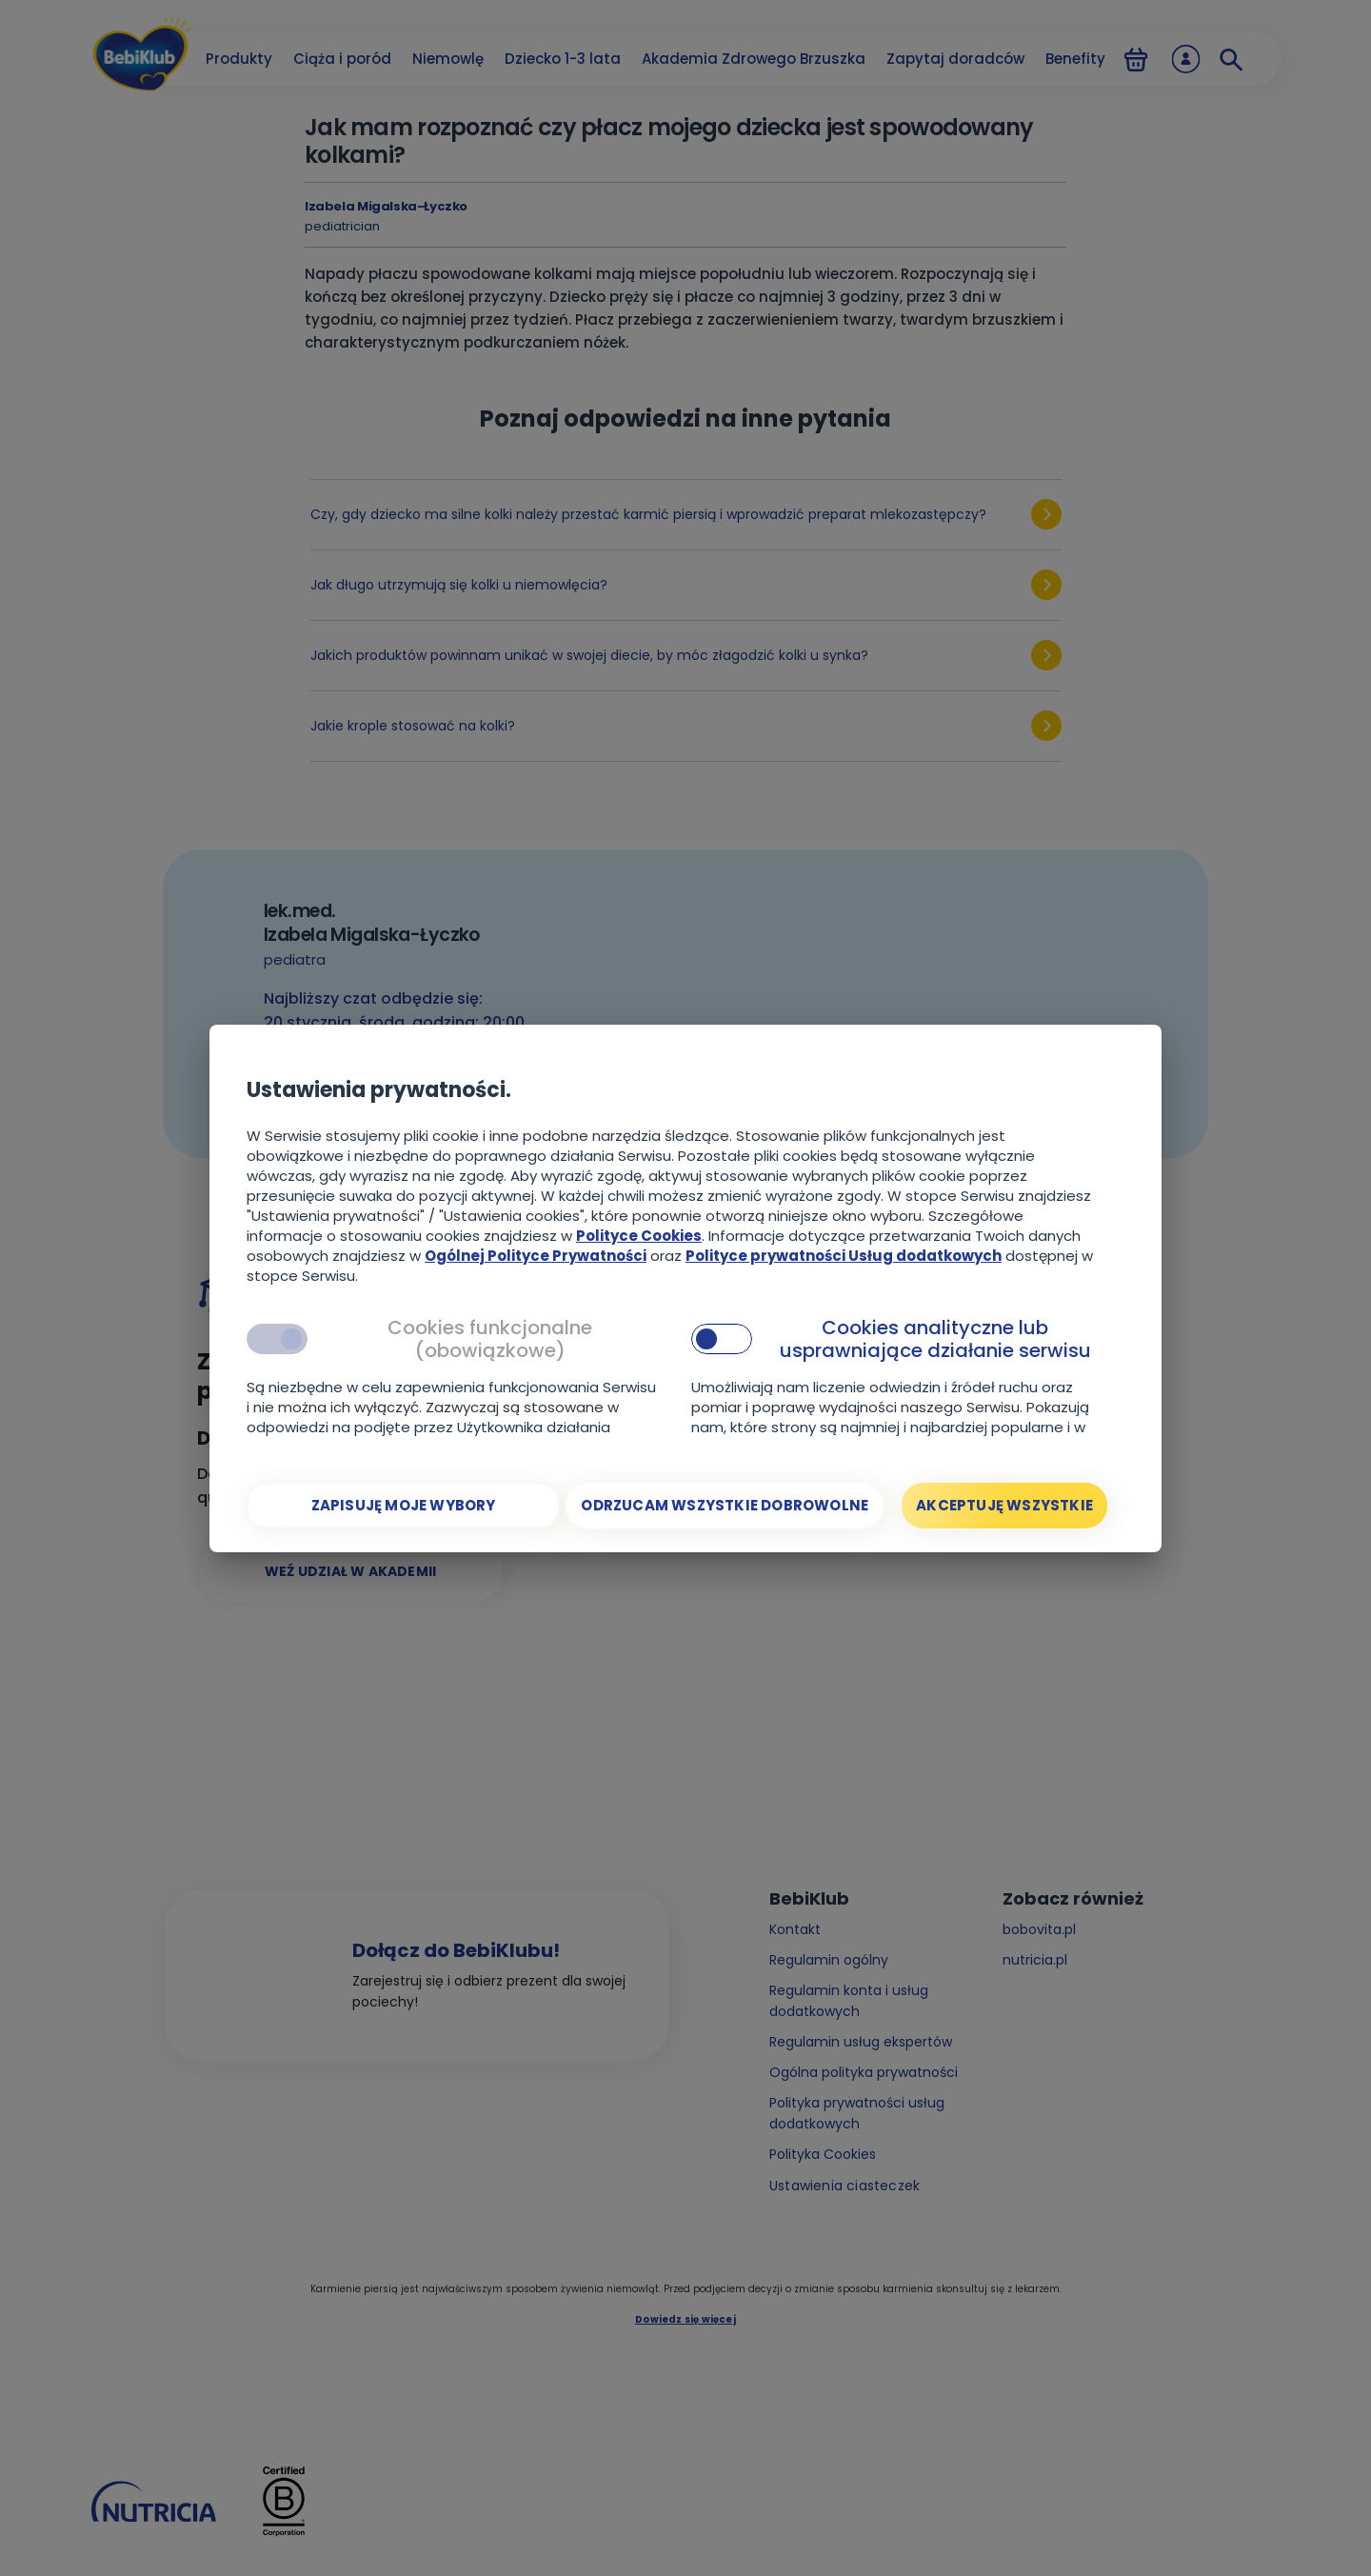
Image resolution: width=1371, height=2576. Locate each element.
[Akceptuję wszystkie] (1004, 1505)
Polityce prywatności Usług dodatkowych (844, 1256)
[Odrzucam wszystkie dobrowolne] (724, 1505)
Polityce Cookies (639, 1236)
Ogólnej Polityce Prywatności (535, 1256)
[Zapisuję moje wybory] (403, 1505)
